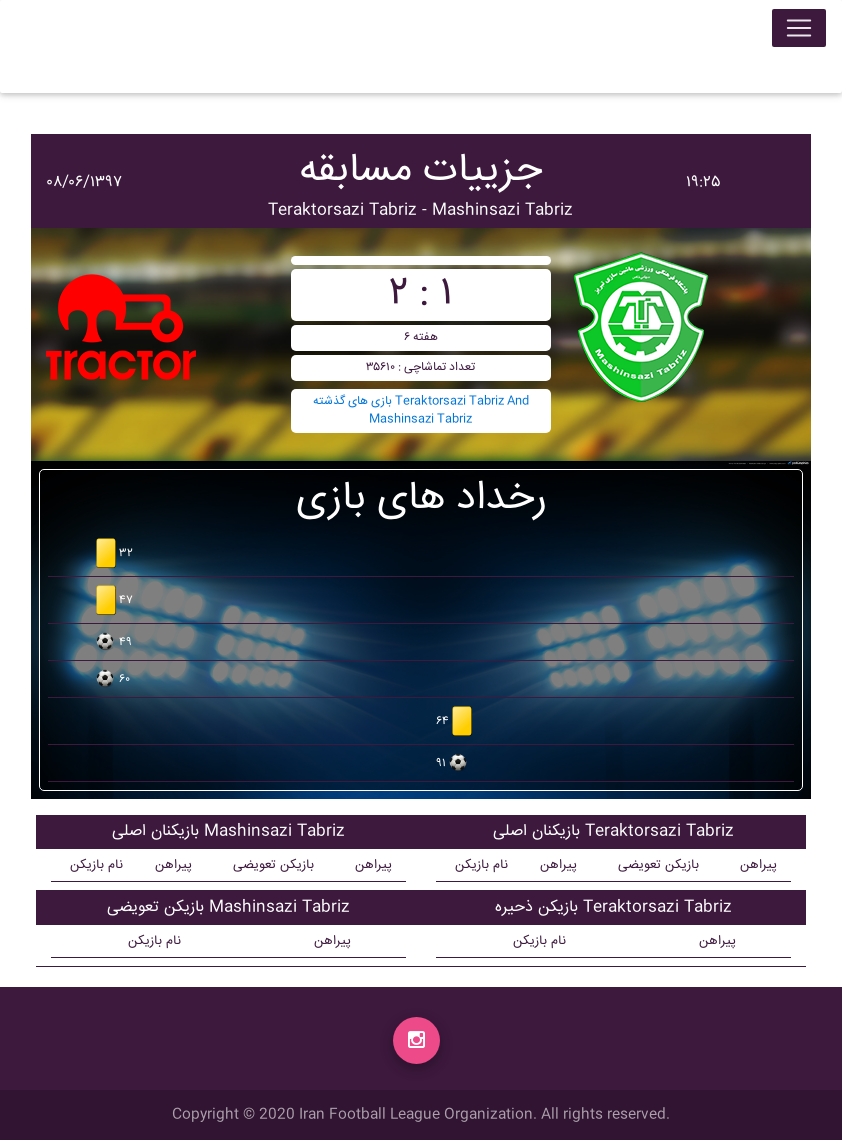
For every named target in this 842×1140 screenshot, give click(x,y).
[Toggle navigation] (799, 32)
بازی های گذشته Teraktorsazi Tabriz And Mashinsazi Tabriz (421, 410)
